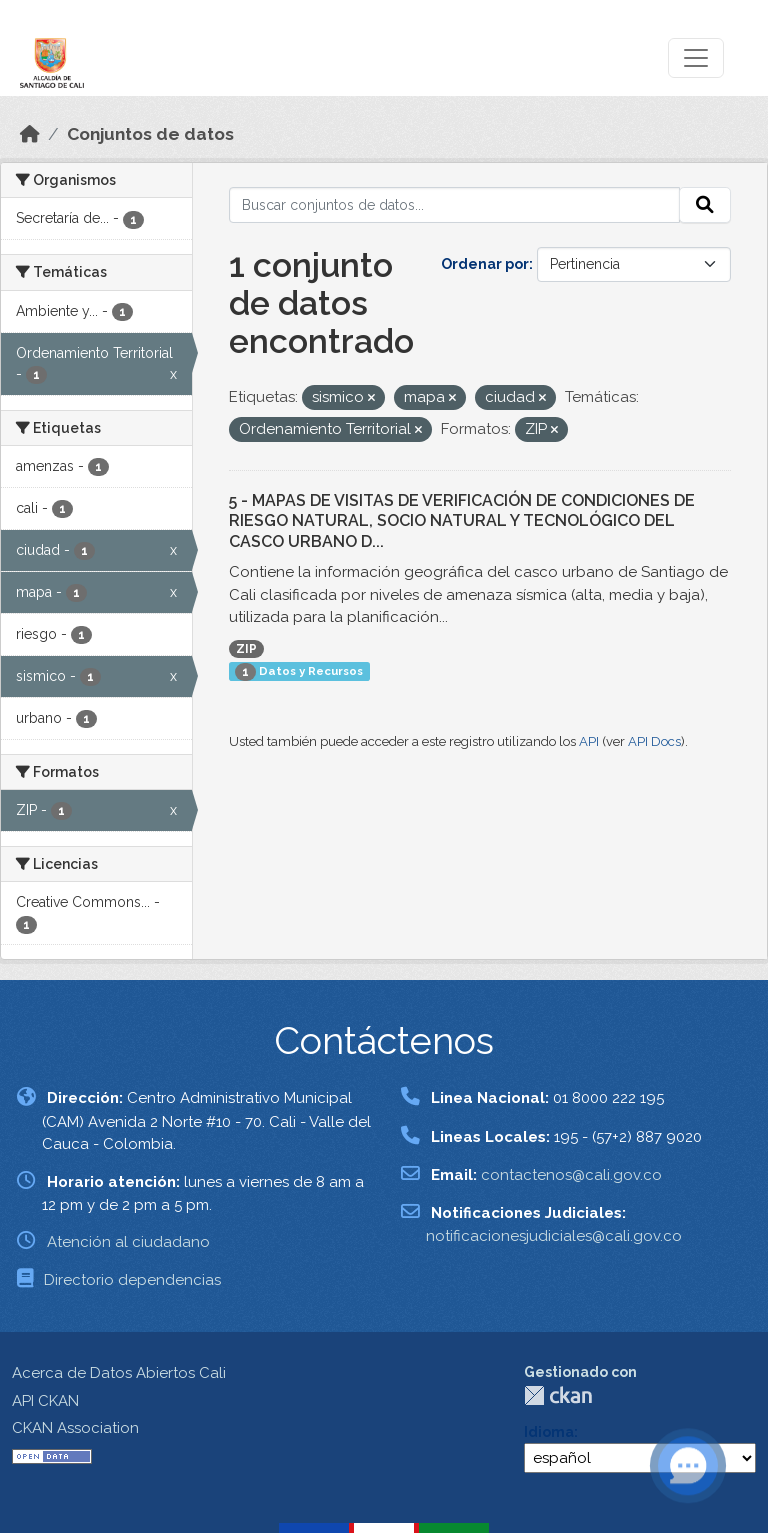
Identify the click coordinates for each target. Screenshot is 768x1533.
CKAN (558, 1395)
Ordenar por (485, 264)
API (589, 741)
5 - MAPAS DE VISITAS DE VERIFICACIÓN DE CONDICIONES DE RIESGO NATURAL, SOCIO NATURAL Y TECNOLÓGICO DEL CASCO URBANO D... (462, 521)
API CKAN (45, 1401)
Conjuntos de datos (150, 134)
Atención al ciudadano (128, 1242)
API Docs (654, 741)
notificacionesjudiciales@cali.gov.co (554, 1236)
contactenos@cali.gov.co (571, 1175)
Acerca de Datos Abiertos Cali (119, 1373)
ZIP (246, 649)
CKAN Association (75, 1428)
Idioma (549, 1432)
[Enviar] (705, 205)
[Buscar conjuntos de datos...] (455, 205)
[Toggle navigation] (696, 58)
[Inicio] (30, 134)
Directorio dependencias (132, 1280)
